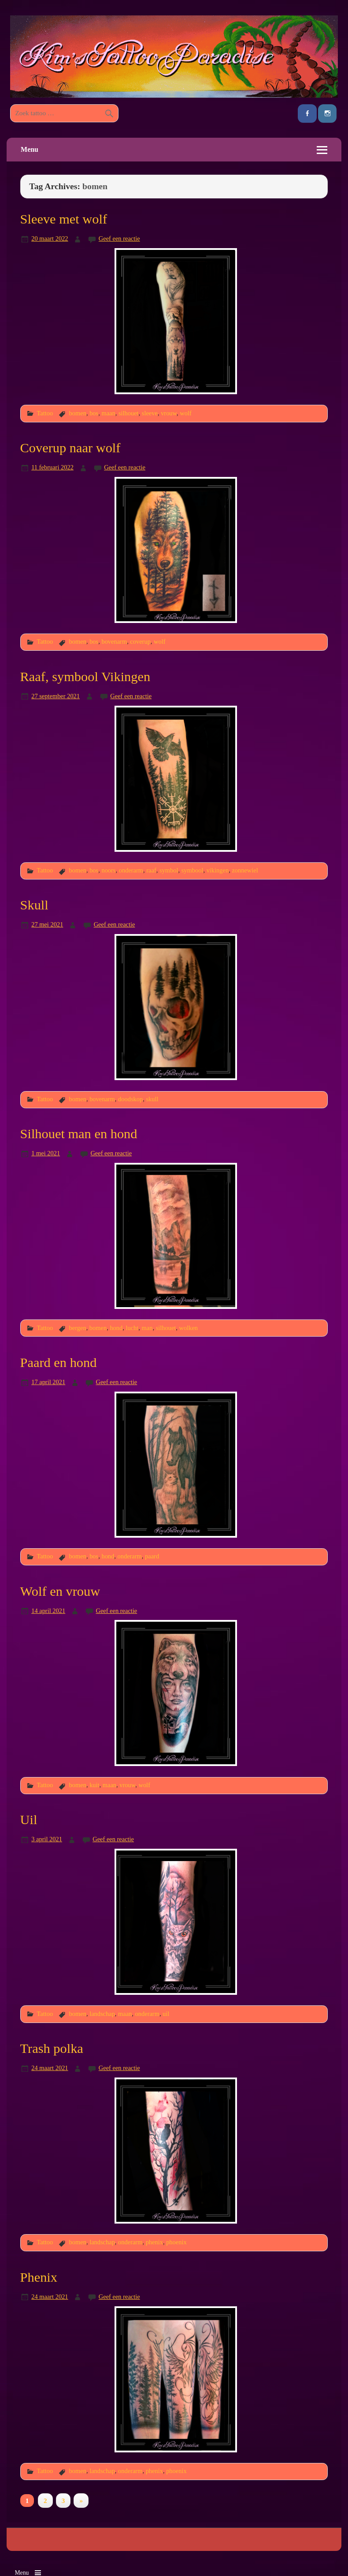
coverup (140, 641)
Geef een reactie (119, 238)
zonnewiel (245, 870)
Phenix (38, 2277)
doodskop (130, 1099)
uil (166, 2013)
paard (152, 1556)
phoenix (176, 2242)
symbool (192, 870)
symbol (168, 870)
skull (152, 1099)
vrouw (169, 413)
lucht (132, 1327)
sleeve (150, 413)
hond (116, 1327)
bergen (77, 1327)
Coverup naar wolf (70, 447)
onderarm (131, 870)
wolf (185, 413)
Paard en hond (58, 1362)
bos (93, 413)
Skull (34, 905)
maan (108, 413)
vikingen (218, 870)
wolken (188, 1327)
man (147, 1327)
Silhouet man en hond (78, 1133)
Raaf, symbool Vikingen (85, 676)
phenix (154, 2242)
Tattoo (45, 413)
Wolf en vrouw (60, 1591)
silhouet (128, 413)
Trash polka (51, 2048)
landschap (102, 2013)
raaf (151, 870)
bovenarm (114, 641)
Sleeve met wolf (63, 219)
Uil (28, 1819)
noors (108, 870)
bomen (77, 413)
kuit (94, 1784)
